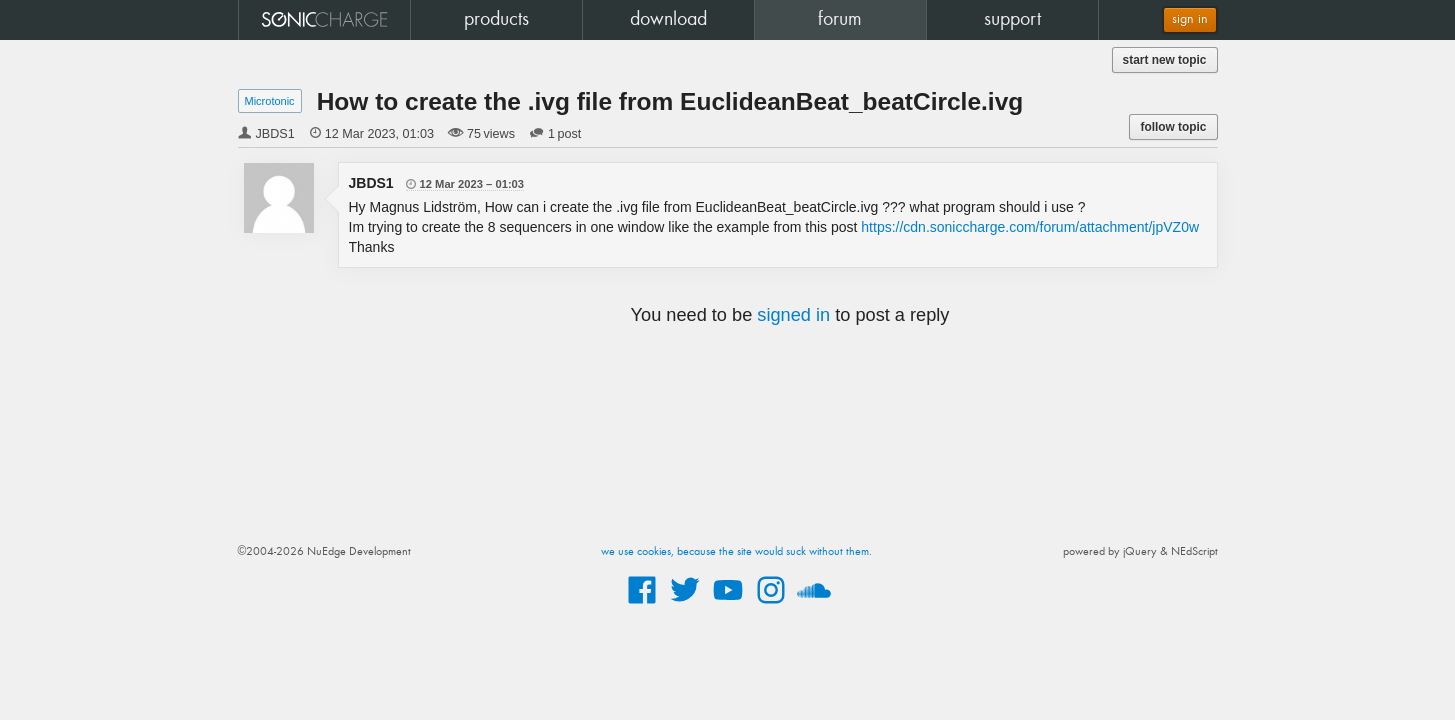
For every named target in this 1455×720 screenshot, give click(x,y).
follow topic (1173, 127)
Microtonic (270, 101)
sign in (1190, 19)
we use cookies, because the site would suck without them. (736, 552)
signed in (793, 315)
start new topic (1165, 60)
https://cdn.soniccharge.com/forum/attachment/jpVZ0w (1030, 227)
